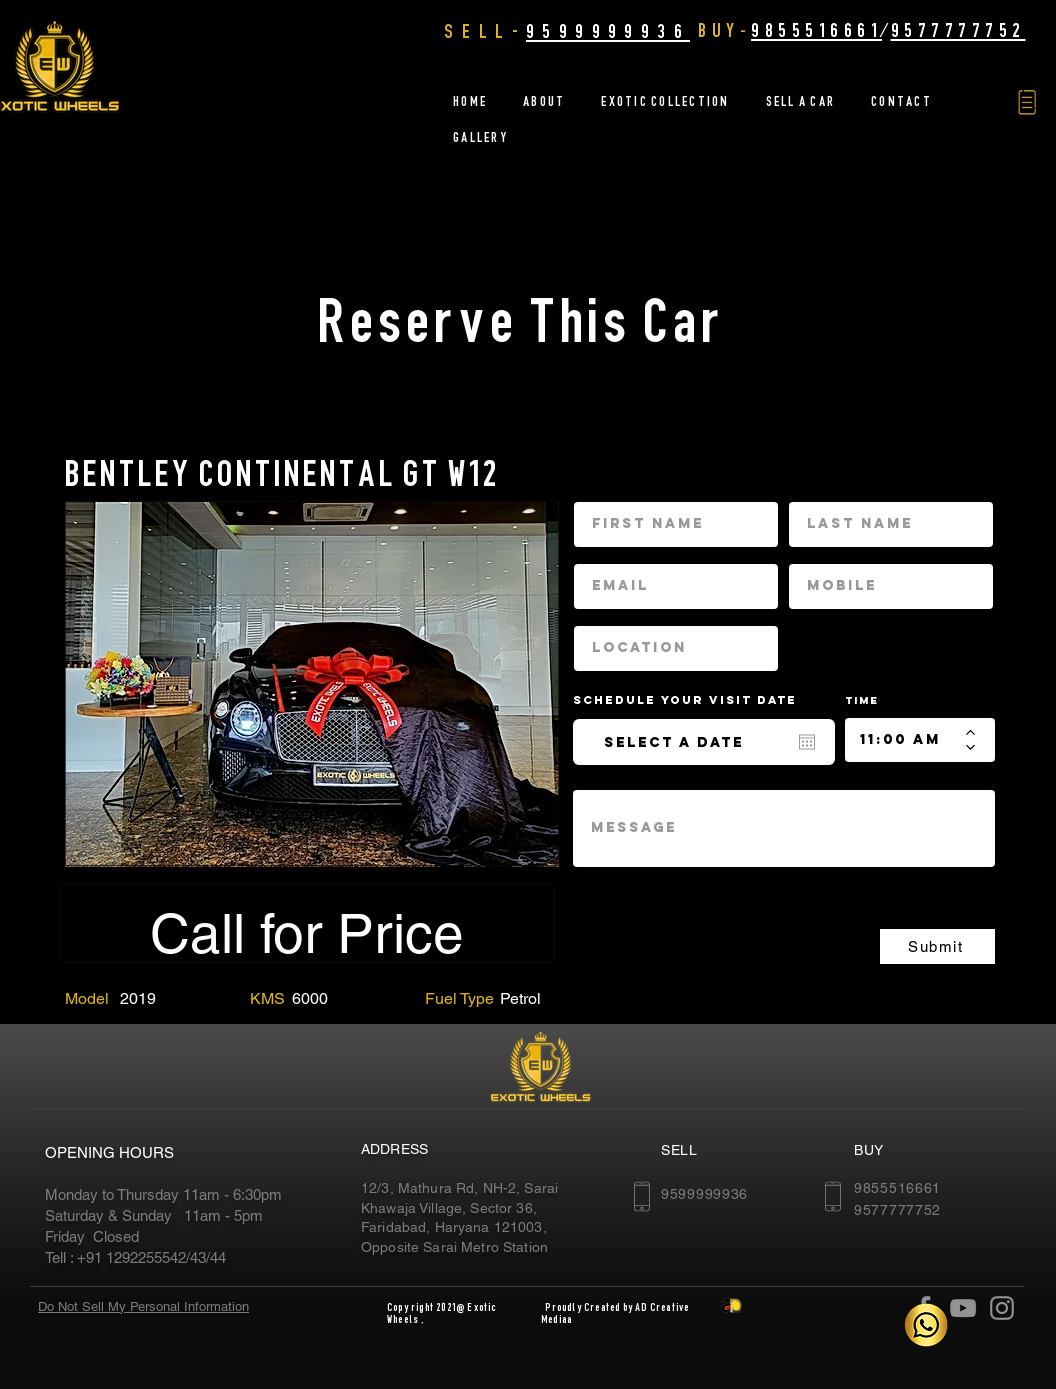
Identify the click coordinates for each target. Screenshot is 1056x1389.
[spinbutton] (905, 740)
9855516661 (816, 30)
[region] (312, 683)
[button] (1027, 102)
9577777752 (958, 30)
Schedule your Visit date (697, 700)
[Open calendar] (807, 742)
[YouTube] (963, 1308)
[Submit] (937, 946)
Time (862, 700)
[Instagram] (1002, 1308)
